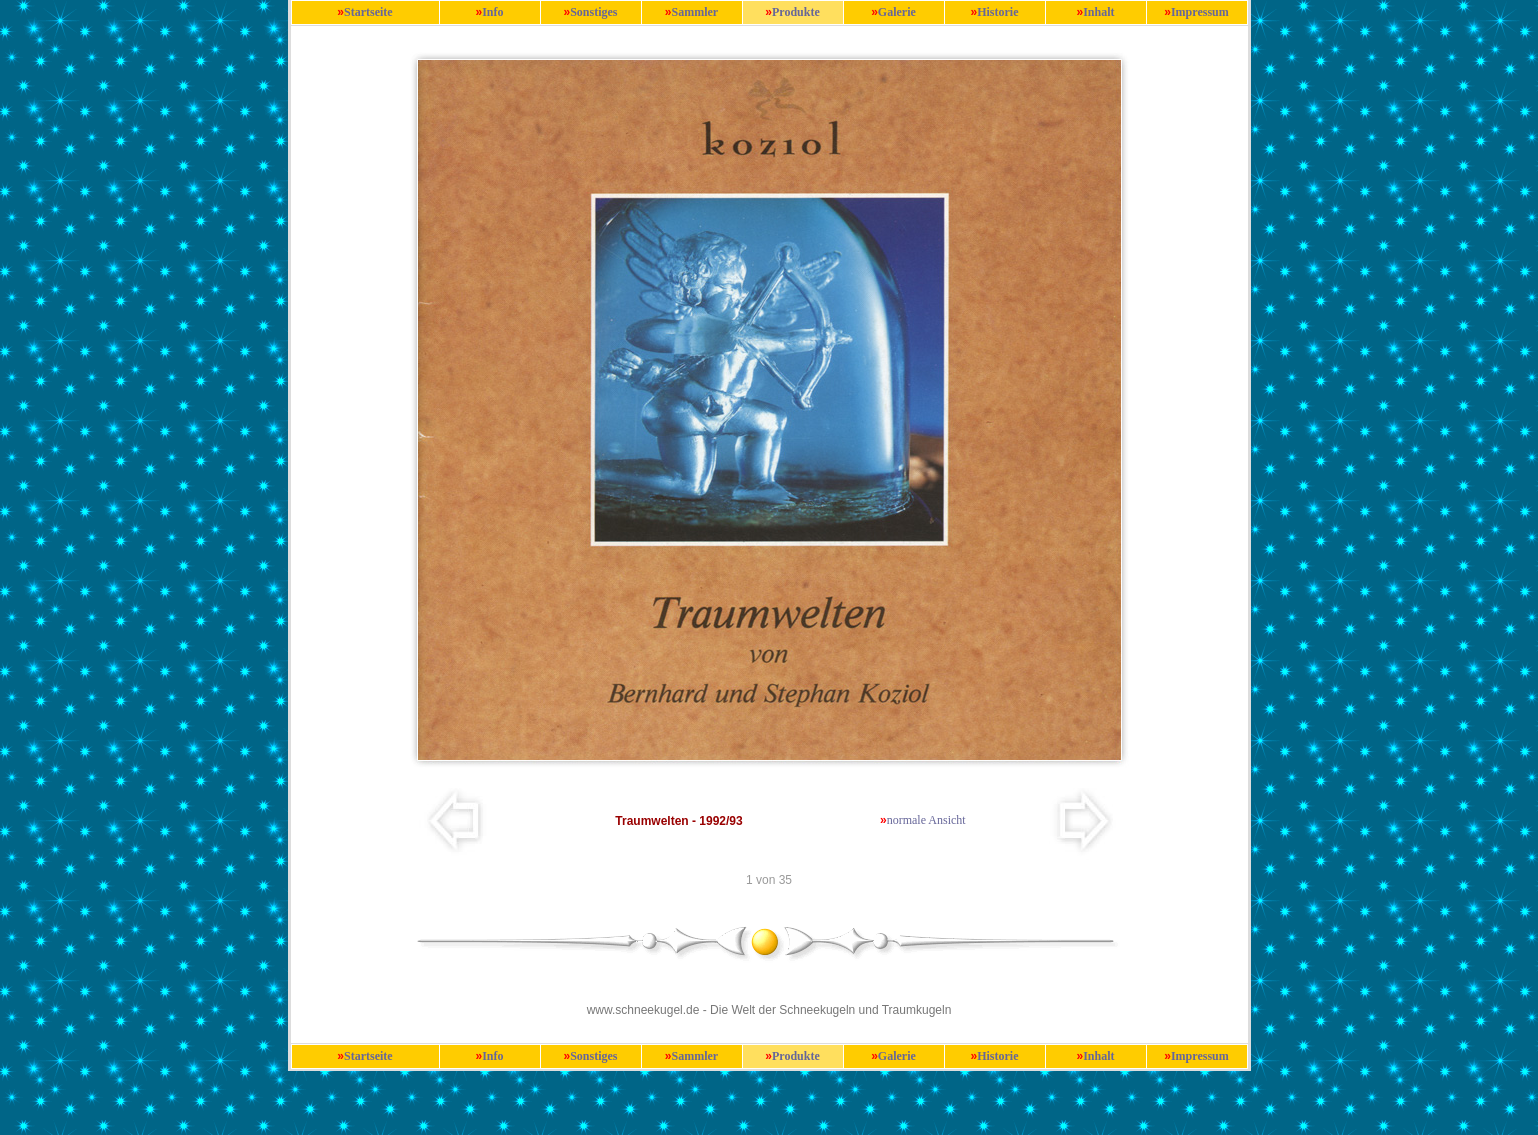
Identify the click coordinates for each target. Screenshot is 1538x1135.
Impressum (1200, 12)
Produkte (796, 12)
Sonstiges (593, 12)
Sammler (695, 12)
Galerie (897, 12)
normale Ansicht (926, 820)
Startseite (368, 12)
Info (492, 12)
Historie (997, 12)
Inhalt (1098, 12)
